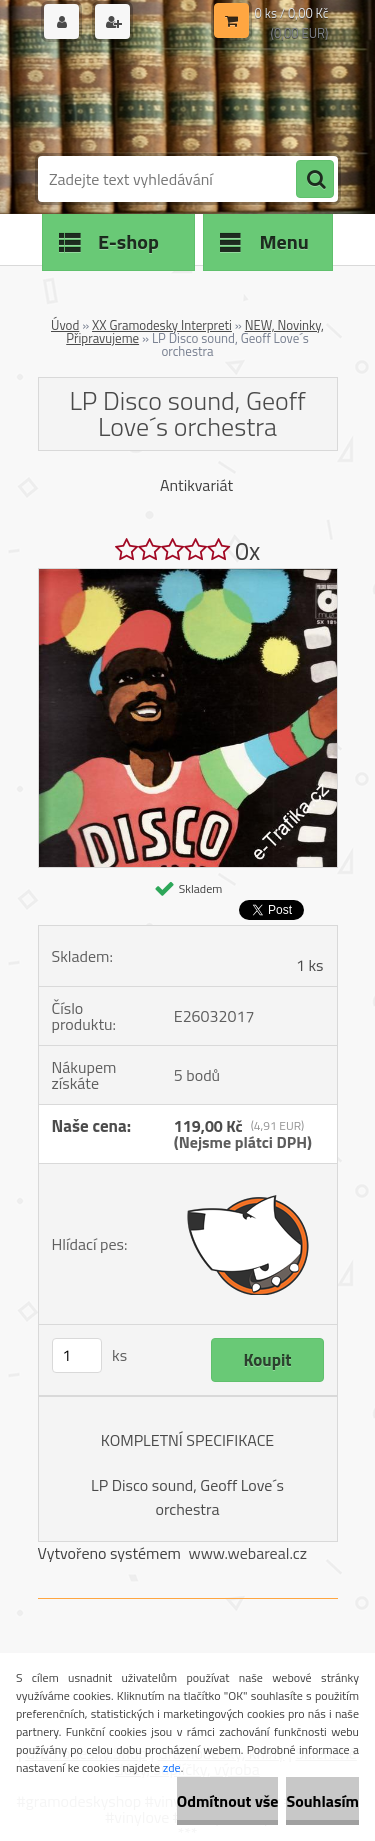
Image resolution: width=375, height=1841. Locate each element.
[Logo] (175, 98)
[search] (315, 180)
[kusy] (77, 1355)
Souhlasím (322, 1801)
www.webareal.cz (247, 1553)
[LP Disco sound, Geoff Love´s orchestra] (188, 577)
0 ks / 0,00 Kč (292, 13)
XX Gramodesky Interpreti (162, 325)
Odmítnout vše (228, 1801)
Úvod (65, 325)
